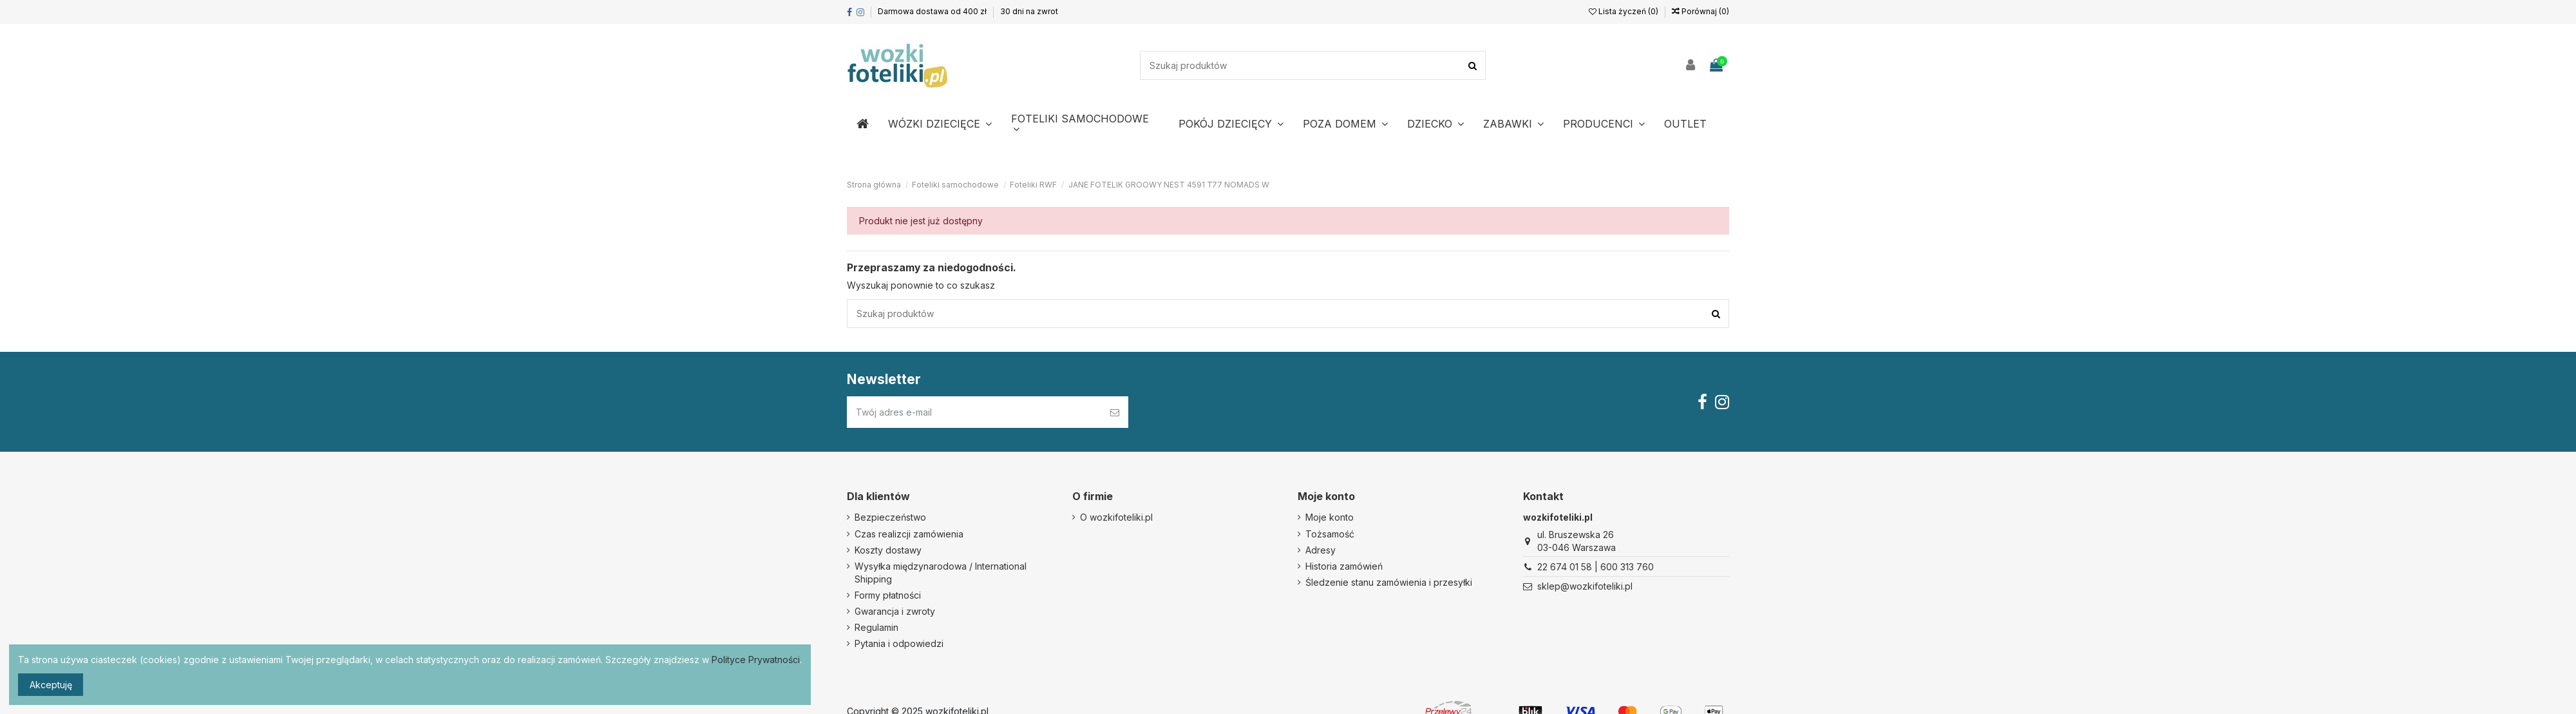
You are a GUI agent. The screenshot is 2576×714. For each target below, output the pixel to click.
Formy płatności (888, 595)
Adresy (1320, 550)
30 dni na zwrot (1029, 11)
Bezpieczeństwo (890, 517)
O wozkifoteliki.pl (1116, 517)
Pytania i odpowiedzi (899, 643)
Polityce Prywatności (756, 659)
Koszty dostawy (888, 550)
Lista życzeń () (1624, 11)
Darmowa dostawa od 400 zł (933, 11)
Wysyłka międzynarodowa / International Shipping (941, 572)
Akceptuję (51, 684)
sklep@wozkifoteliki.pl (1585, 586)
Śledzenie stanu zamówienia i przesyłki (1388, 582)
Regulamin (876, 627)
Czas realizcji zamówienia (909, 533)
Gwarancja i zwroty (895, 611)
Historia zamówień (1344, 566)
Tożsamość (1329, 533)
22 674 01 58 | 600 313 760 (1595, 566)
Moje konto (1329, 517)
